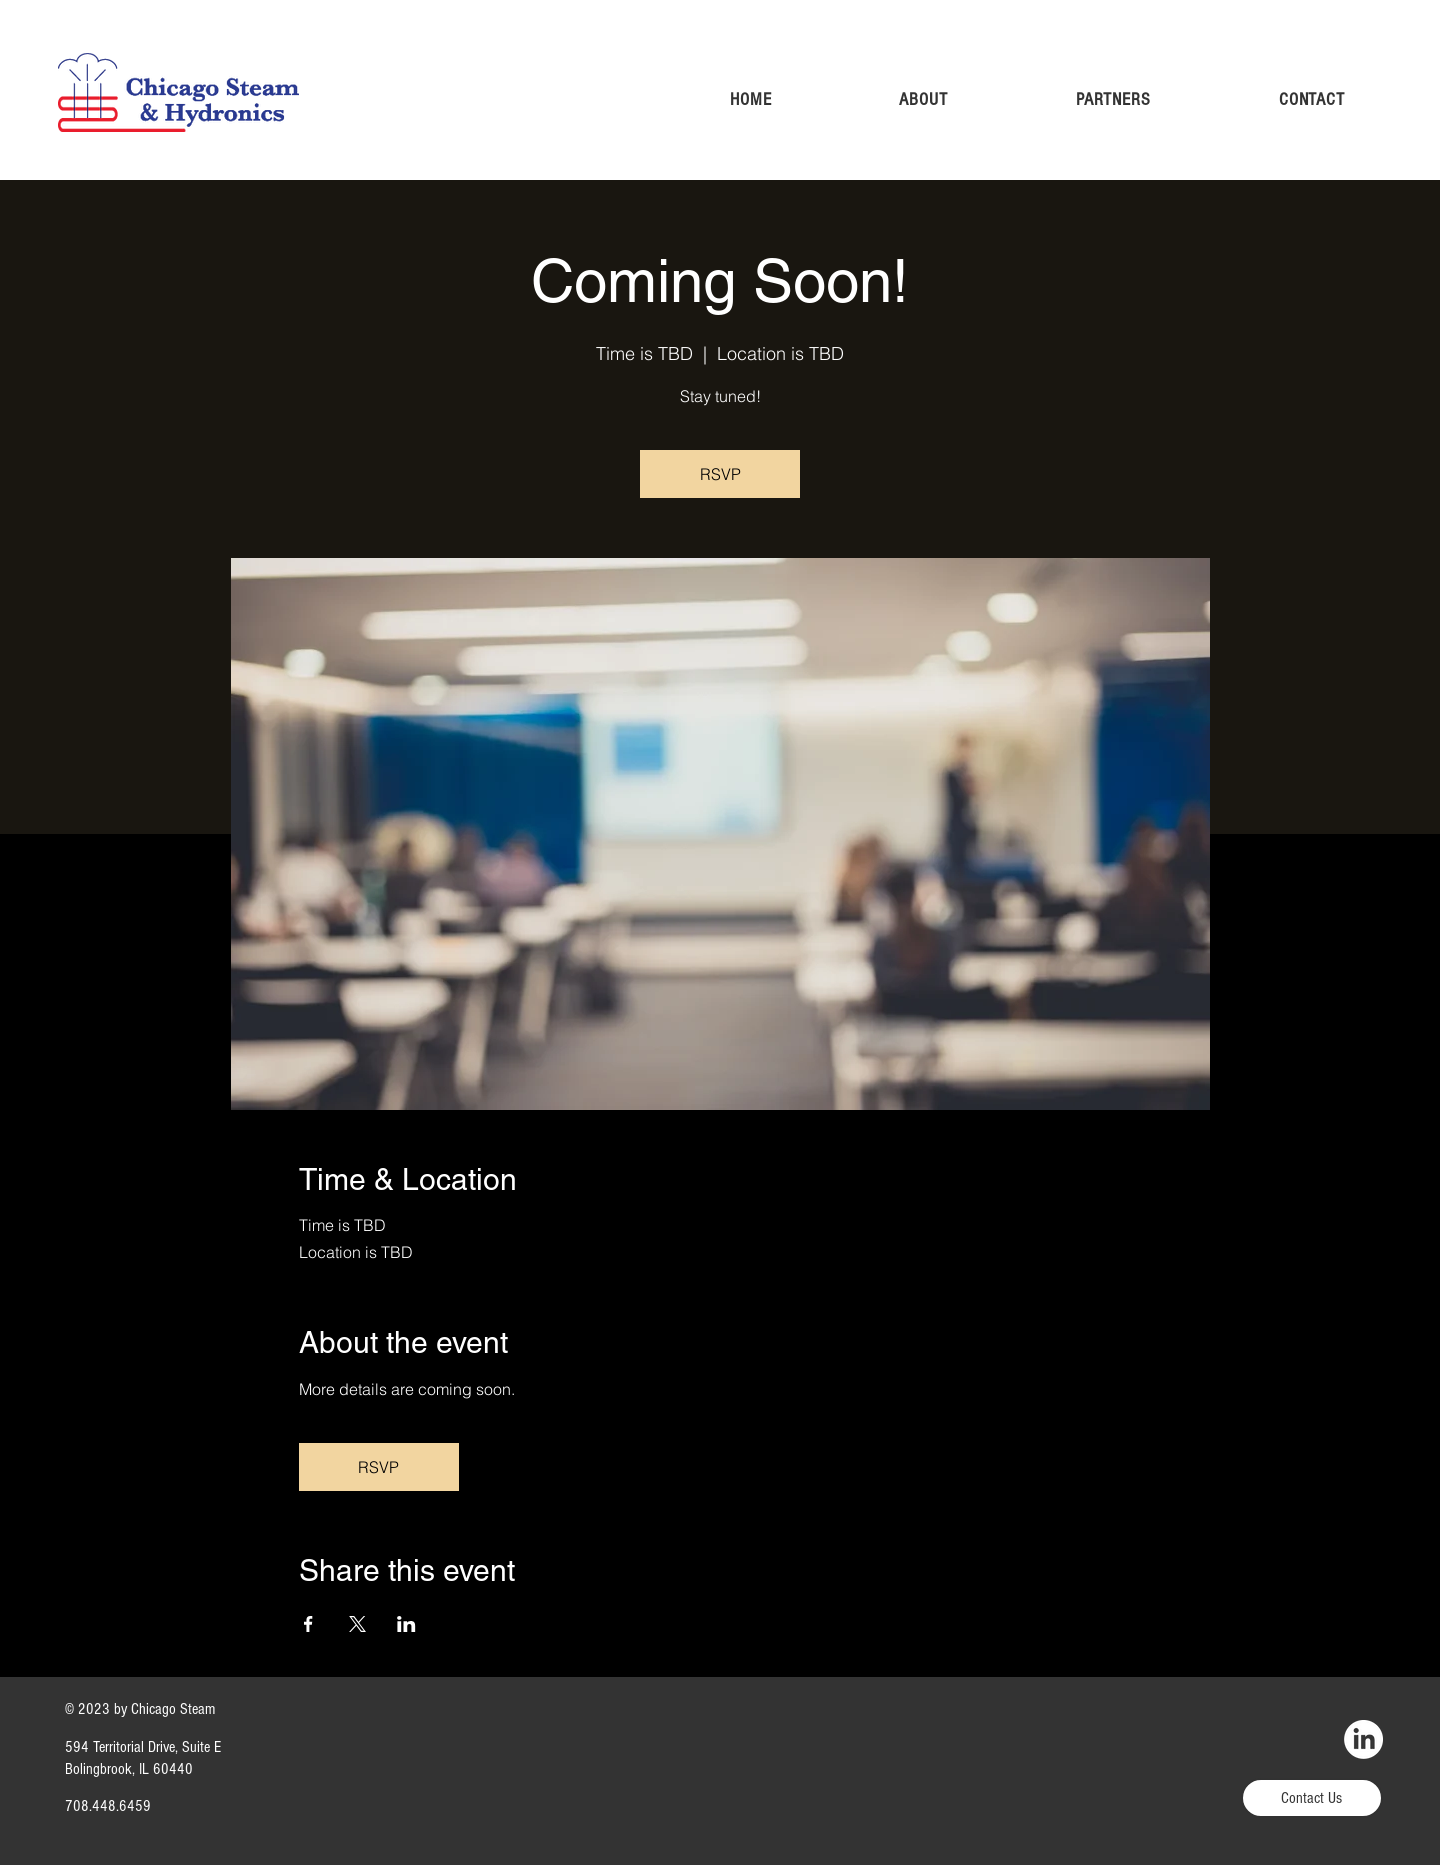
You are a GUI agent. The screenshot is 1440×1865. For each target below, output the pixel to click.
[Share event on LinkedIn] (406, 1624)
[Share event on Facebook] (308, 1624)
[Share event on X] (357, 1624)
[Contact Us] (1312, 1798)
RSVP (720, 474)
